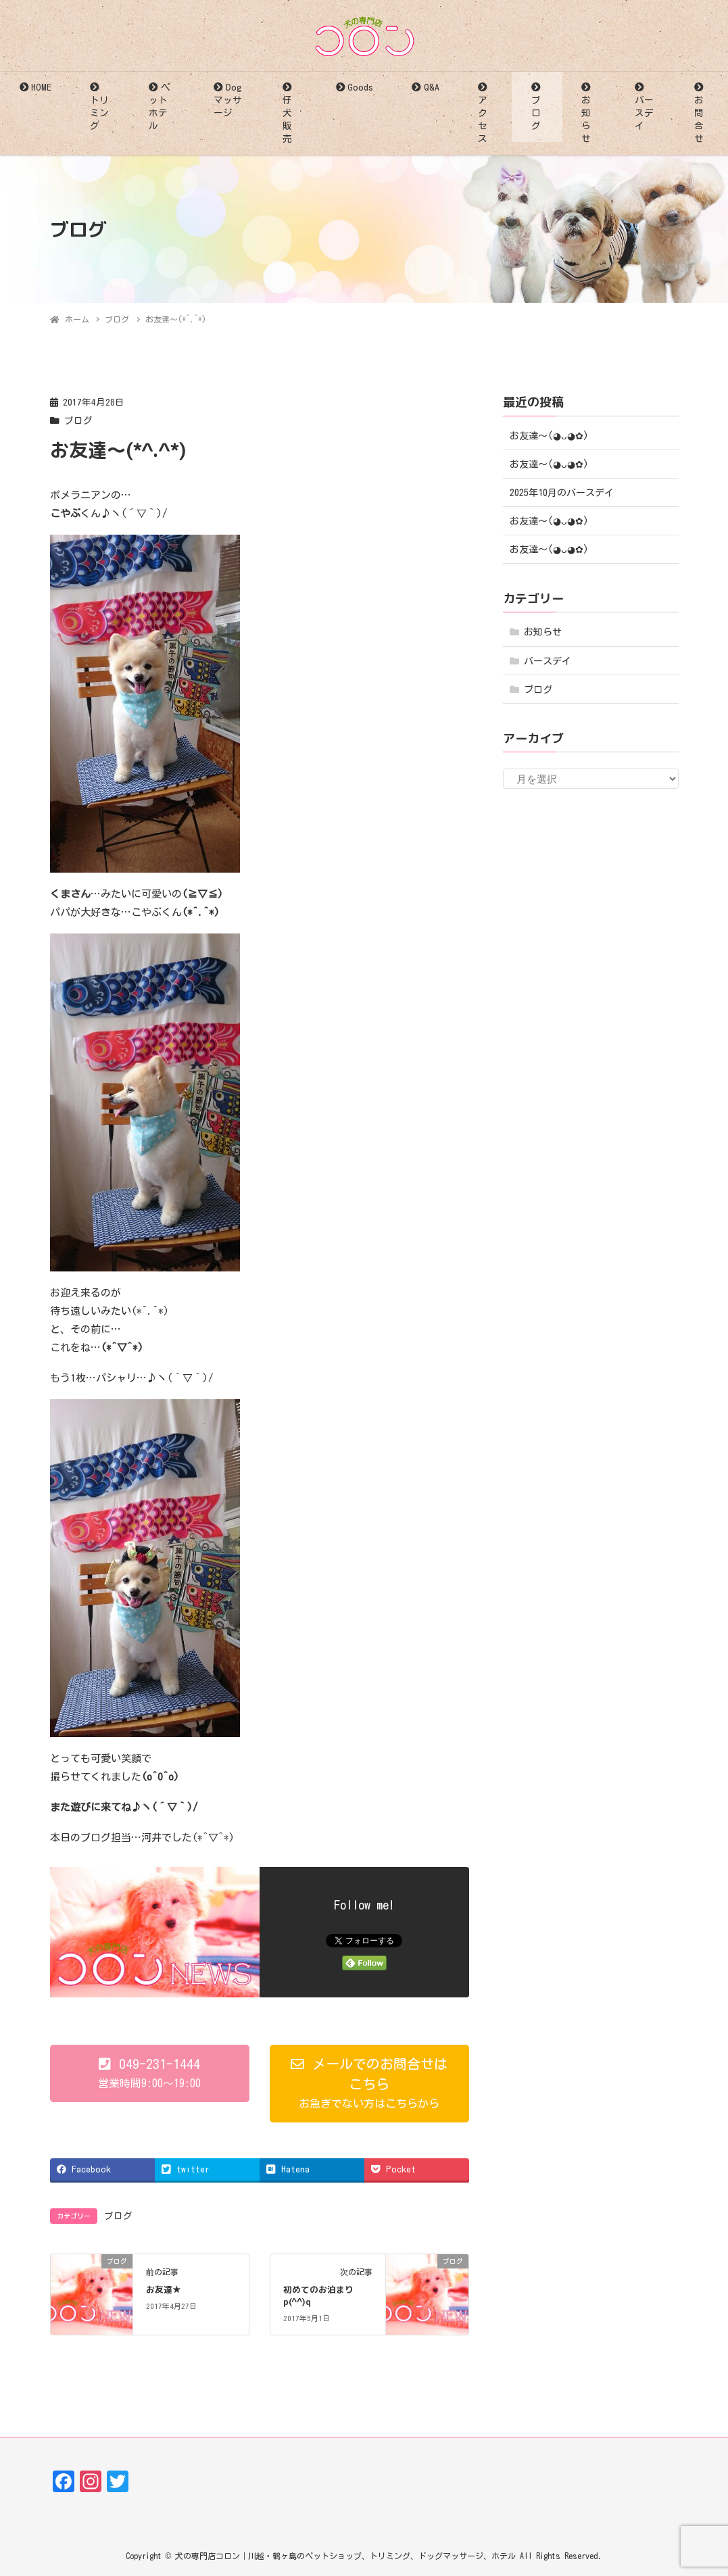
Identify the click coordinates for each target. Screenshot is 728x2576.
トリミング (99, 112)
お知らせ (586, 119)
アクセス (482, 119)
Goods (360, 87)
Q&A (431, 87)
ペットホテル (159, 106)
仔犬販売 (287, 119)
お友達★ (163, 2289)
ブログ (536, 112)
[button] (149, 2073)
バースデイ (644, 112)
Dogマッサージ (228, 100)
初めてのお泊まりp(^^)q (318, 2295)
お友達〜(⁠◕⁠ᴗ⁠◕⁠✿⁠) (549, 436)
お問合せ (699, 119)
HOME (41, 87)
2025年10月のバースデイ (562, 492)
